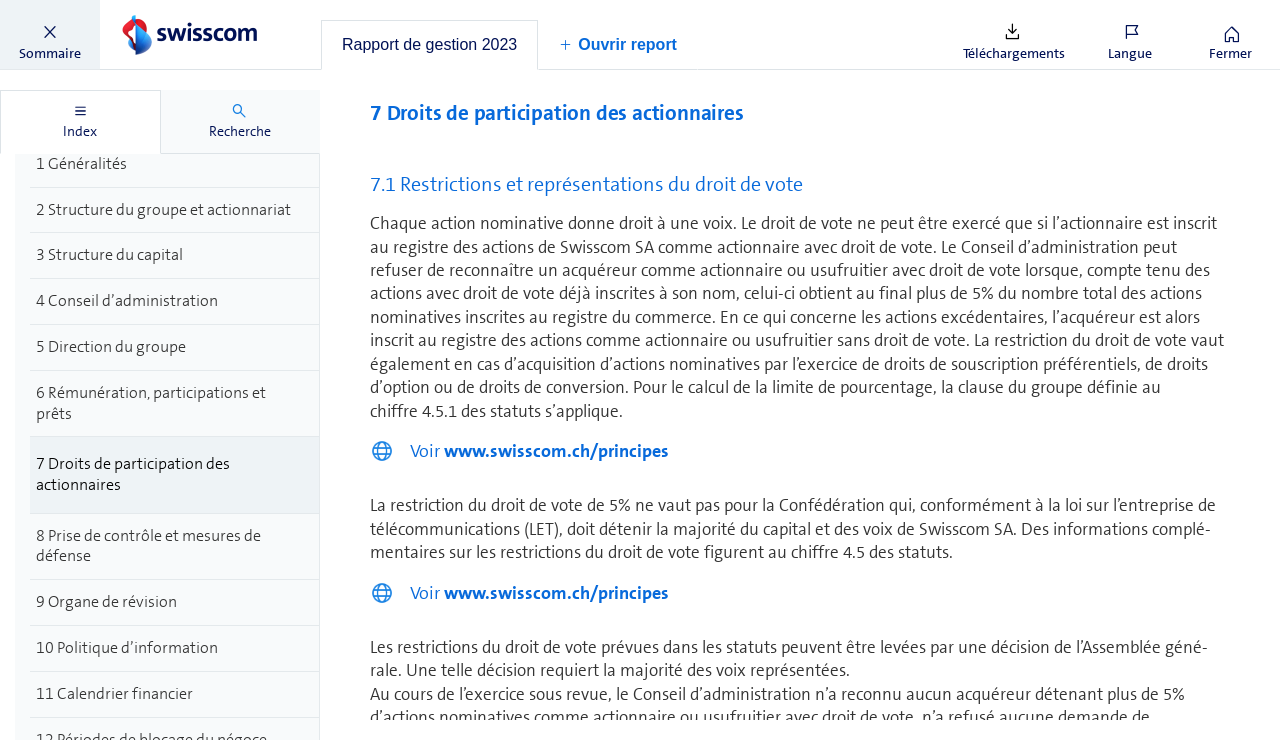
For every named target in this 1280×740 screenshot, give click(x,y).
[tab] (429, 45)
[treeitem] (175, 165)
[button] (50, 35)
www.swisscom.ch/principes (556, 451)
